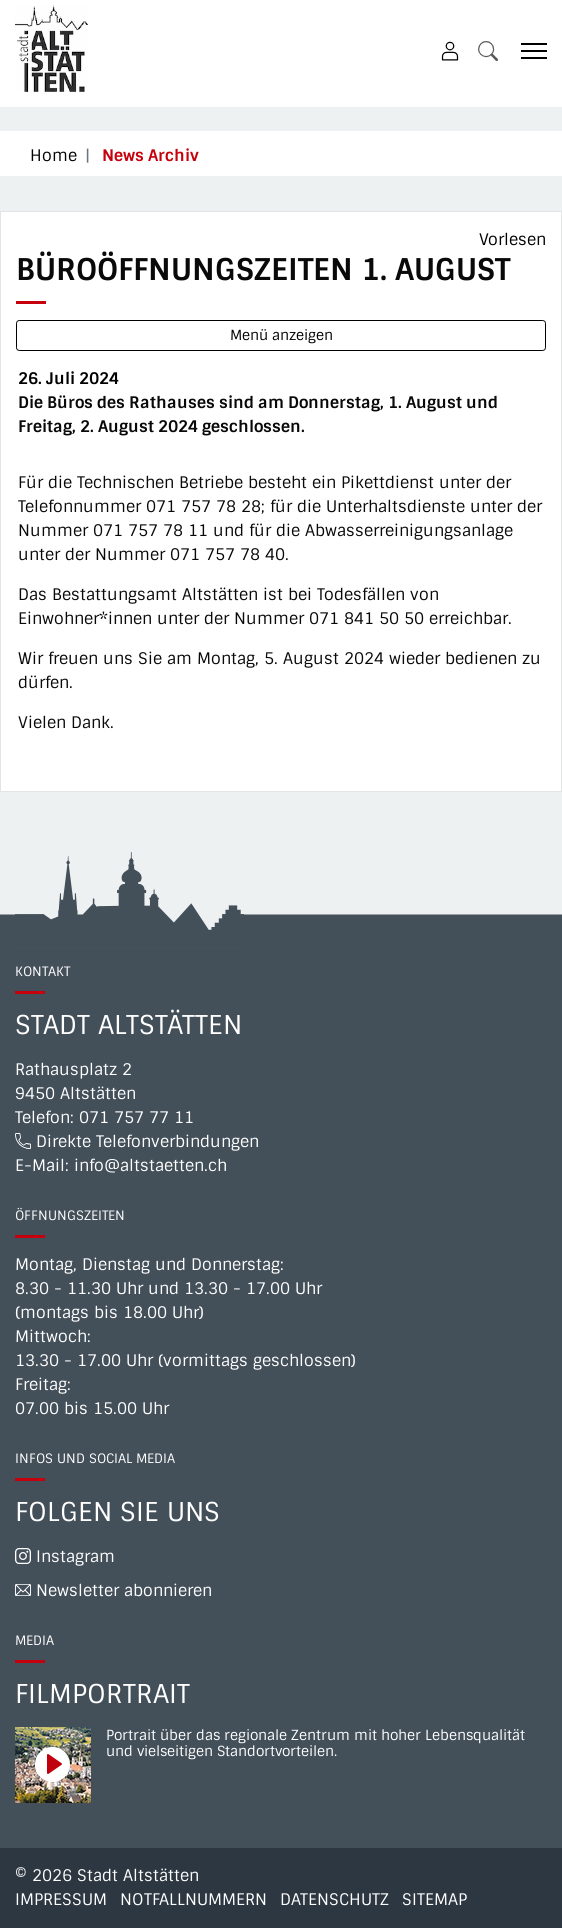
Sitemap (434, 1899)
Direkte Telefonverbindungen (137, 1141)
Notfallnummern (193, 1899)
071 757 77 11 (136, 1117)
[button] (488, 50)
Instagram (65, 1556)
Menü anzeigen (281, 335)
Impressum (61, 1899)
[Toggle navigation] (527, 50)
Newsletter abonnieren (113, 1590)
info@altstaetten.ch (150, 1165)
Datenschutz (334, 1899)
